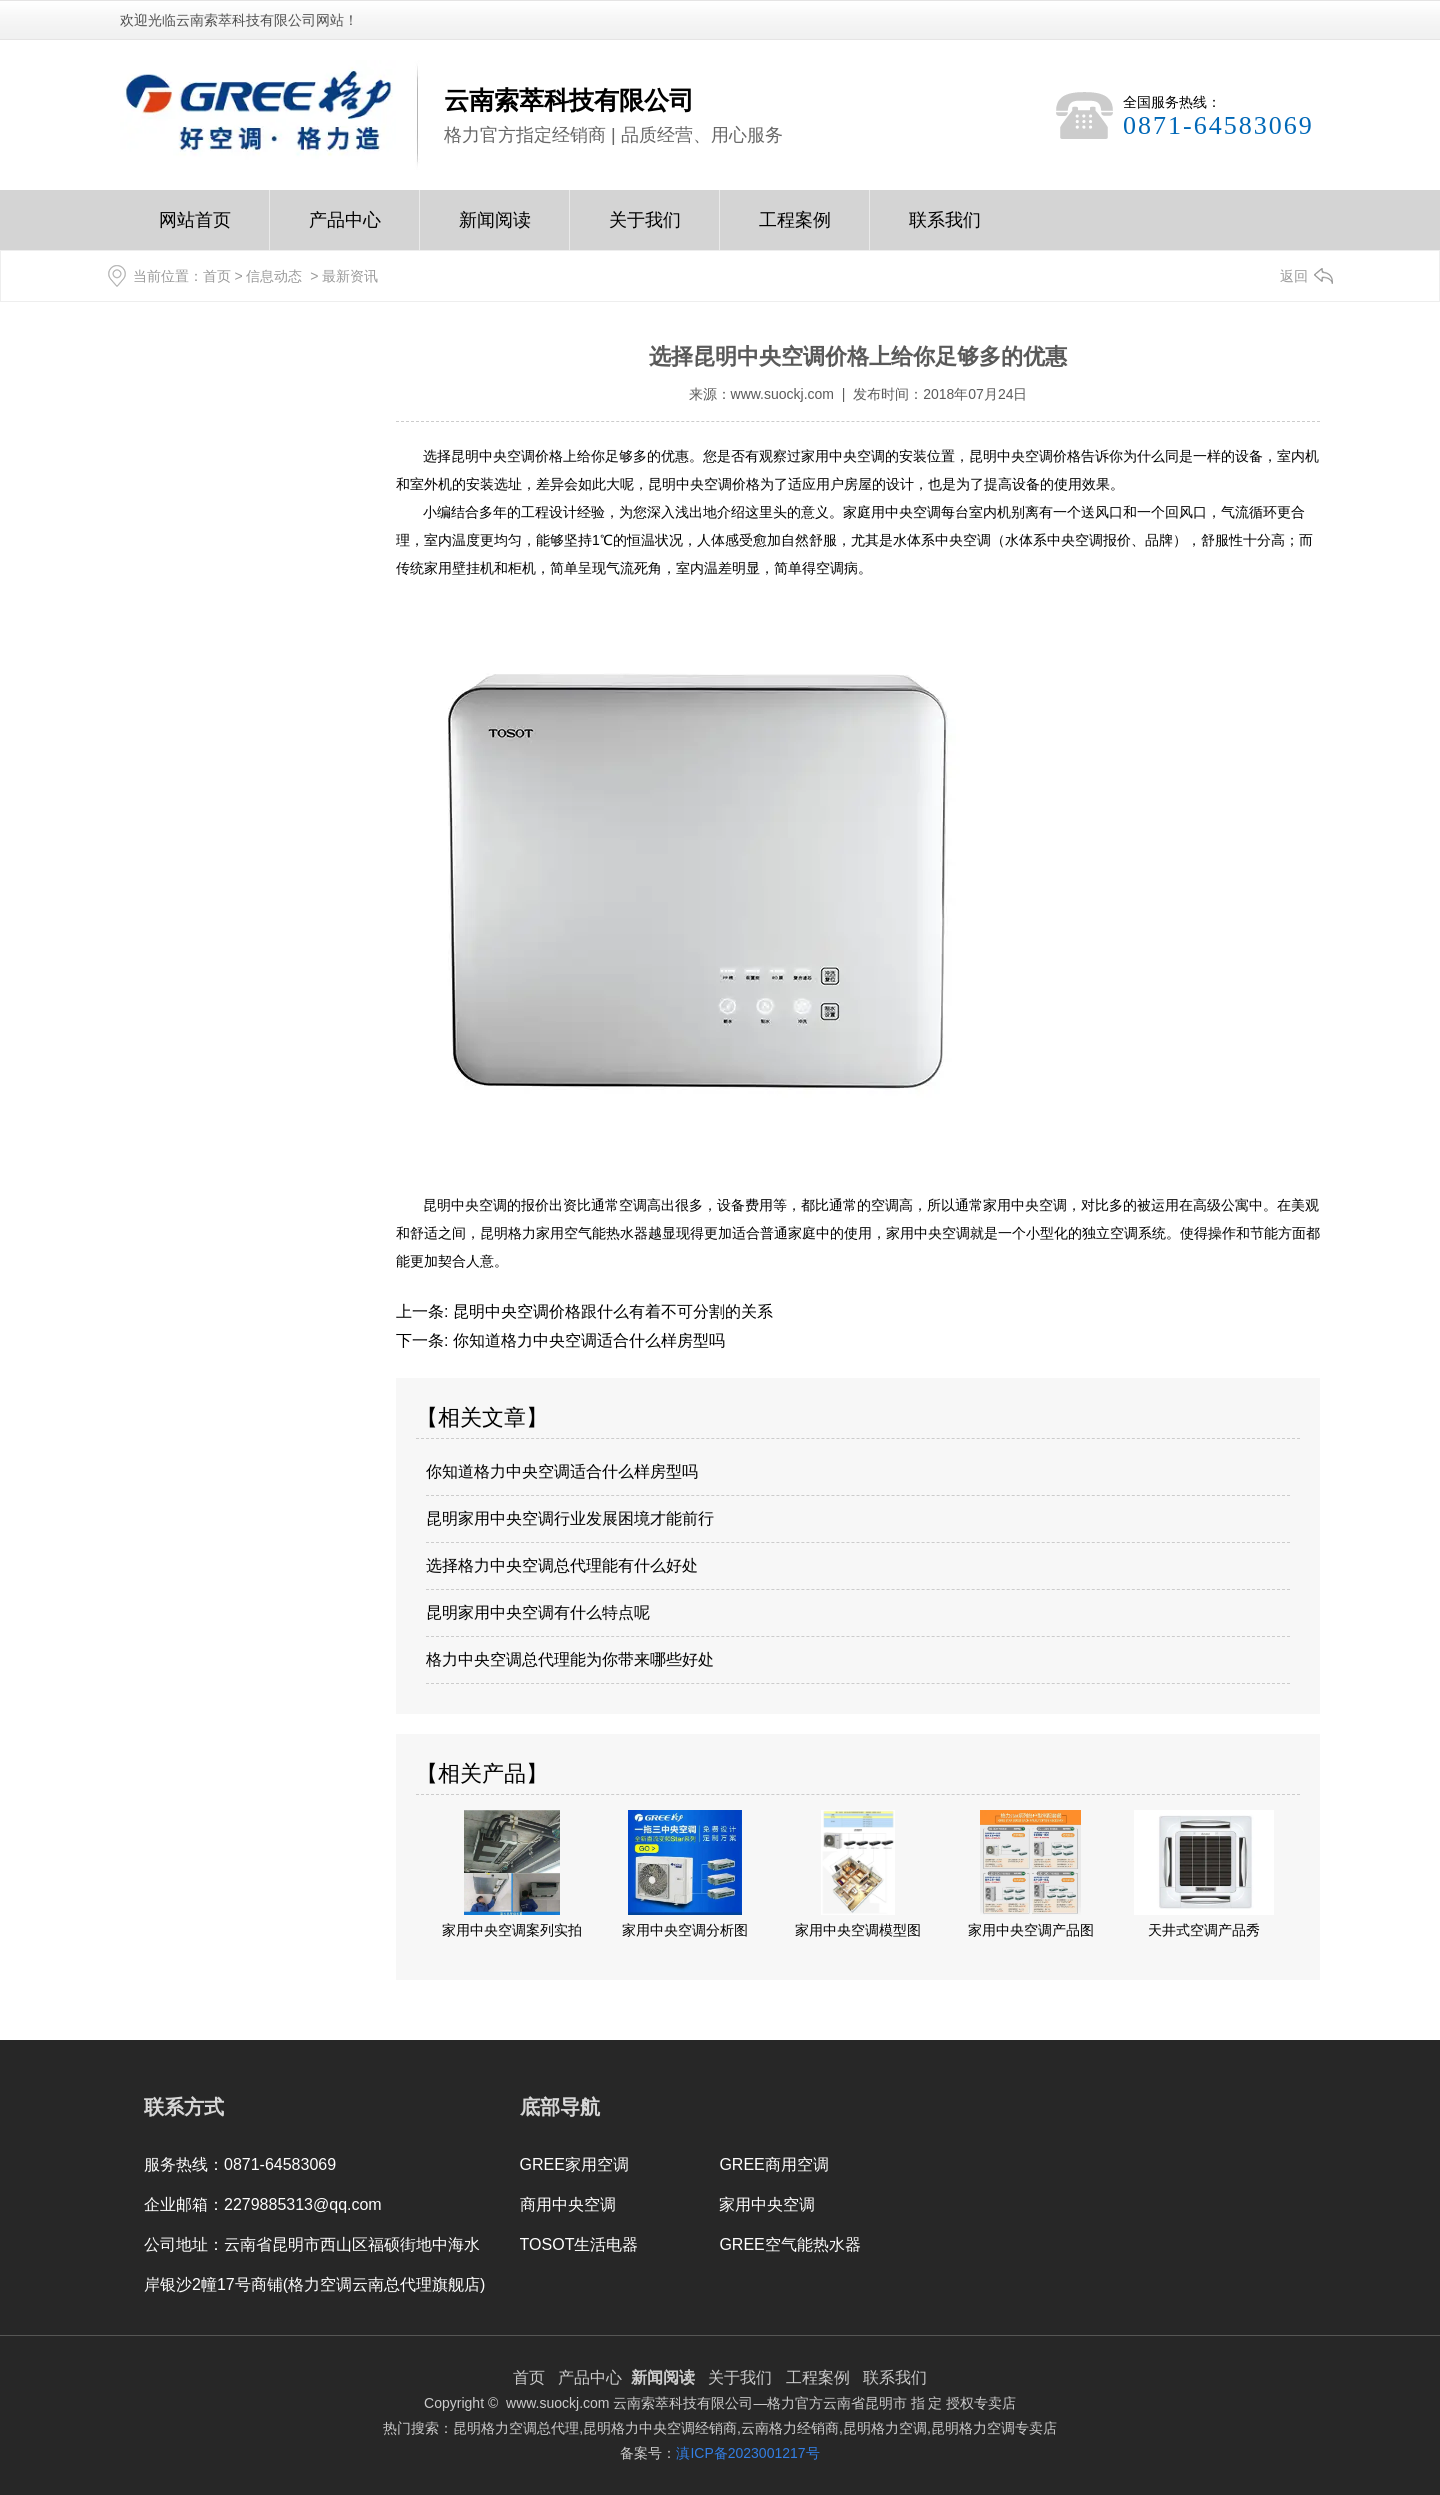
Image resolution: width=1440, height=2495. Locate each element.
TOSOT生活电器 (579, 2244)
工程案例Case (795, 230)
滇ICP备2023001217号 (747, 2453)
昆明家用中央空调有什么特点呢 (538, 1612)
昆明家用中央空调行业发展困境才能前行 (570, 1518)
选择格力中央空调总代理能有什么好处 (562, 1565)
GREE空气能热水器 (789, 2244)
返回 (1294, 276)
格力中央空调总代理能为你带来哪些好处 (570, 1659)
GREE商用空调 (773, 2164)
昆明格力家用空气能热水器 (564, 1233)
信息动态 (274, 276)
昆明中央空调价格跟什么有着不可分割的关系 (610, 1311)
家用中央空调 (767, 2204)
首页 (217, 276)
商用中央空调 (568, 2204)
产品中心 (345, 230)
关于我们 (645, 230)
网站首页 (195, 230)
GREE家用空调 (574, 2164)
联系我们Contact (945, 230)
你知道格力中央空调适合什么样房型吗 (586, 1340)
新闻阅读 (495, 230)
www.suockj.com (782, 394)
